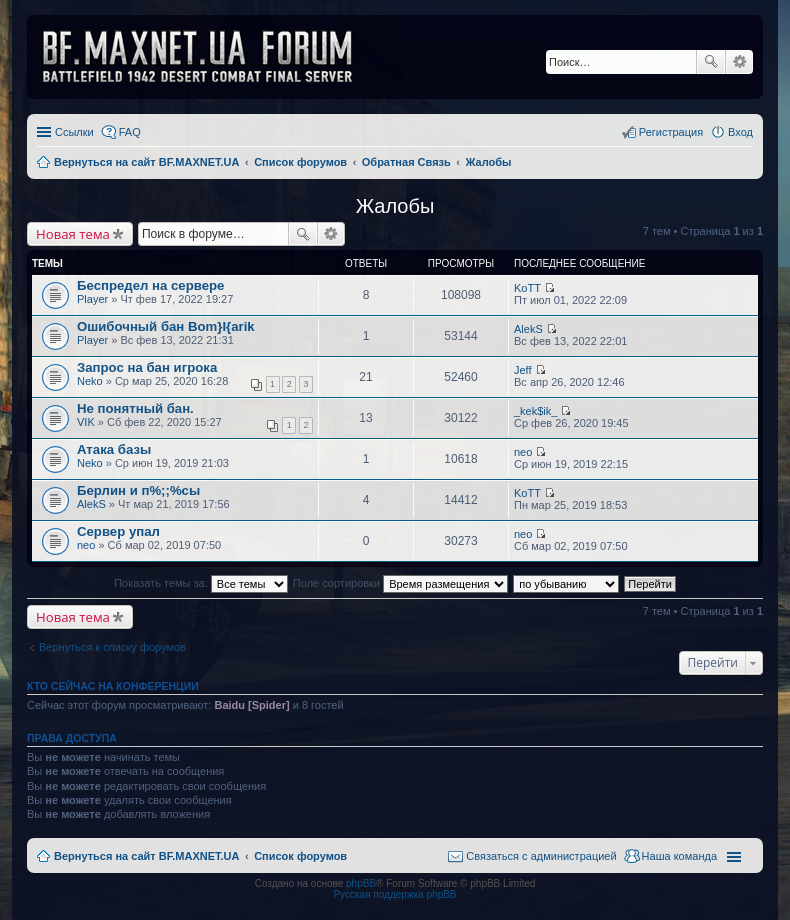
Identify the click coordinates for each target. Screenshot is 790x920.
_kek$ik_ (535, 411)
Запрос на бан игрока (147, 367)
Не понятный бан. (135, 408)
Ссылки (74, 132)
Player (92, 299)
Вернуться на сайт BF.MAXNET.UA (146, 856)
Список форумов (300, 856)
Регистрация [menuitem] (671, 132)
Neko (90, 381)
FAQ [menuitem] (130, 132)
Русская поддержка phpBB (394, 894)
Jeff (523, 370)
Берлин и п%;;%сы (138, 490)
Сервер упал (118, 531)
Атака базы (114, 449)
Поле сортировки (400, 583)
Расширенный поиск (739, 62)
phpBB (361, 883)
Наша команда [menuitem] (679, 856)
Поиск (711, 62)
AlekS (528, 329)
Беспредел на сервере (150, 285)
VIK (86, 422)
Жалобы (395, 206)
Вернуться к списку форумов (112, 647)
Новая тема (73, 234)
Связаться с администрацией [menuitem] (541, 856)
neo (523, 452)
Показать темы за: (201, 583)
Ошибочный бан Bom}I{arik (166, 326)
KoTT (527, 288)
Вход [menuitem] (740, 132)
